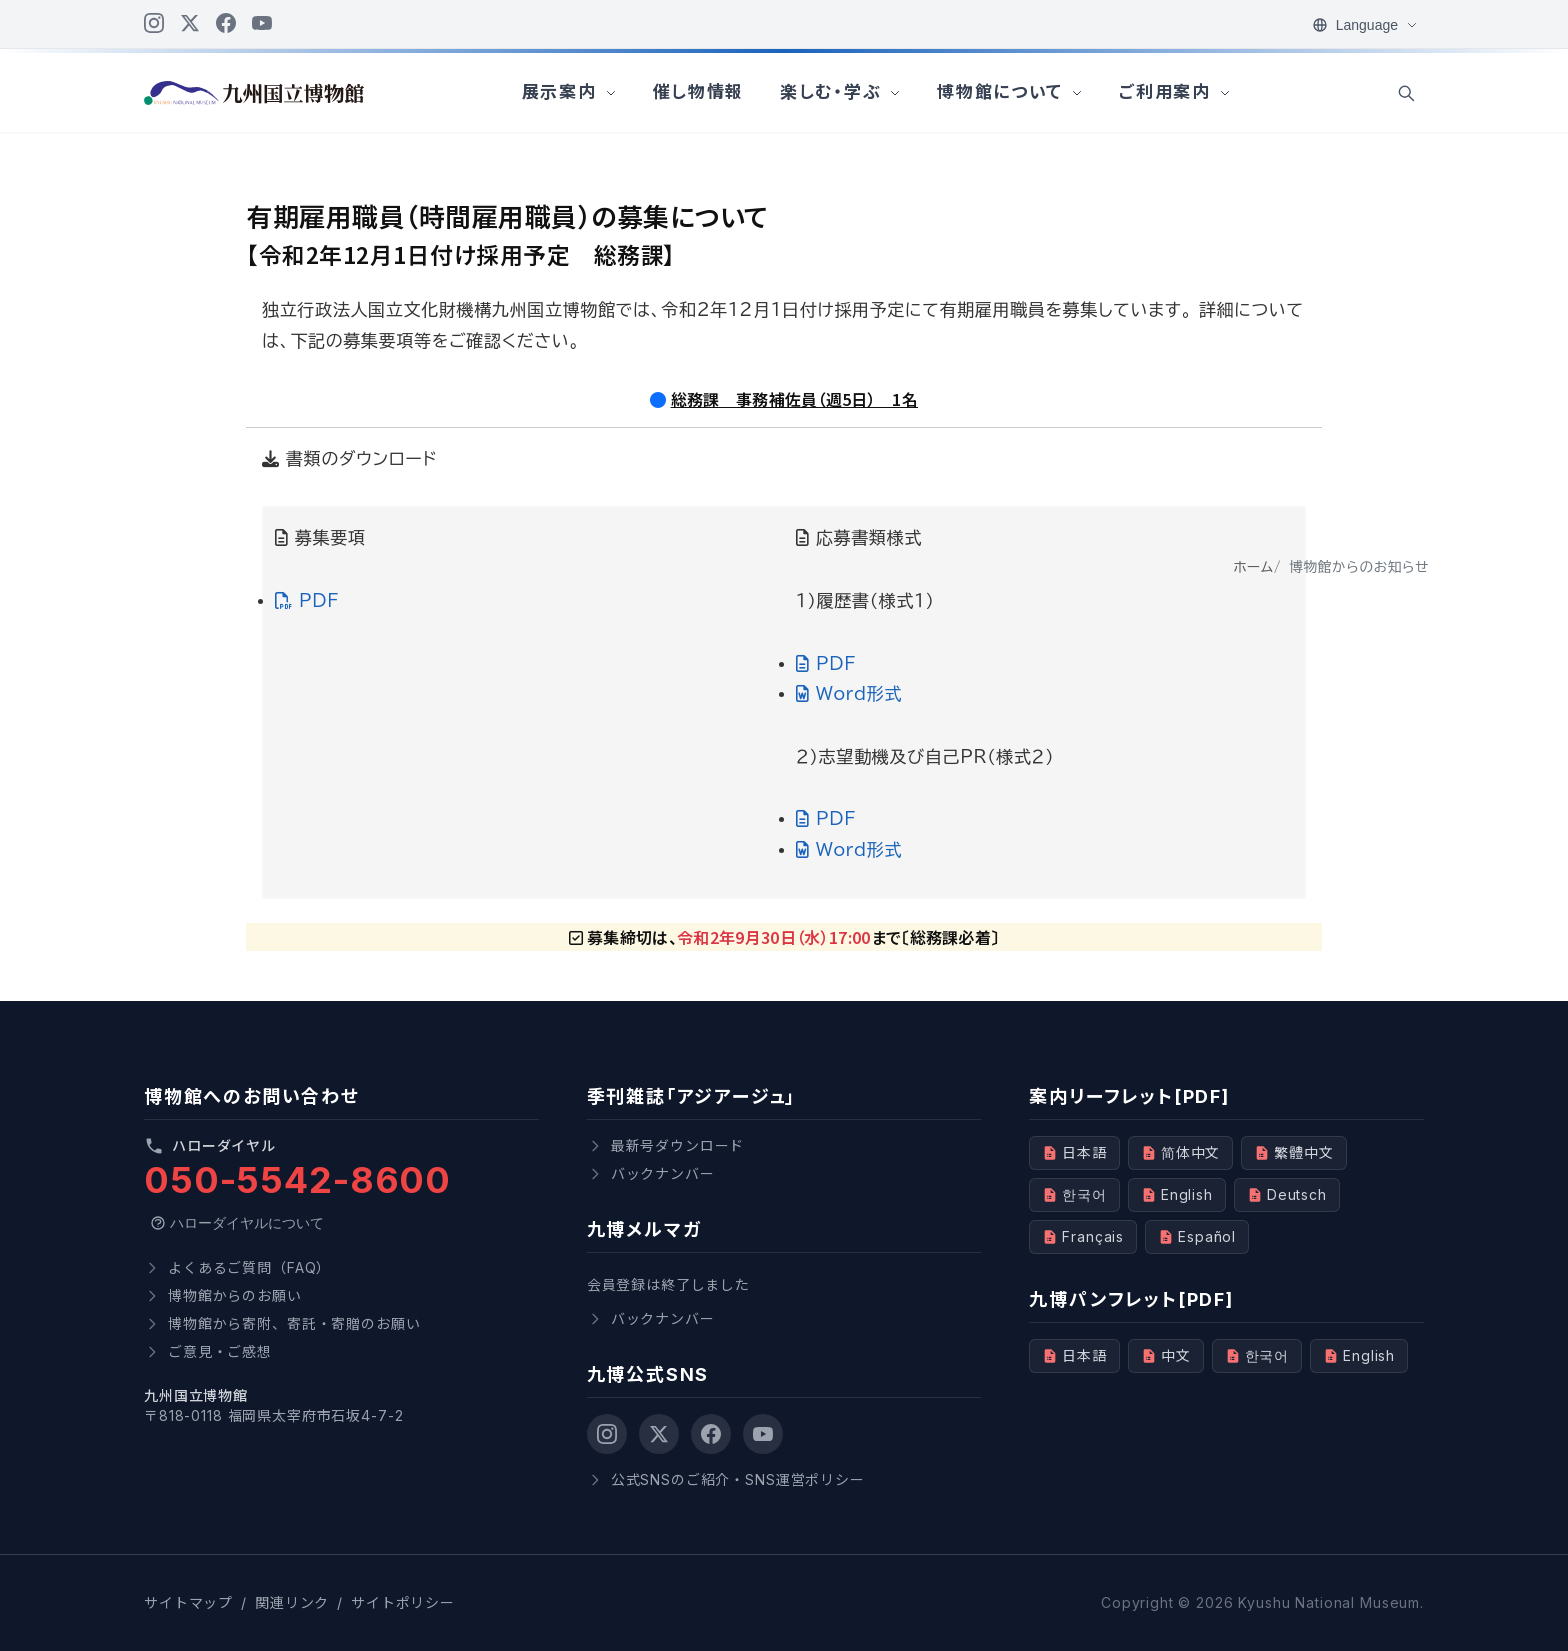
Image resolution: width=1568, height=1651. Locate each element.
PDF (307, 600)
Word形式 (849, 693)
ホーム (1253, 567)
